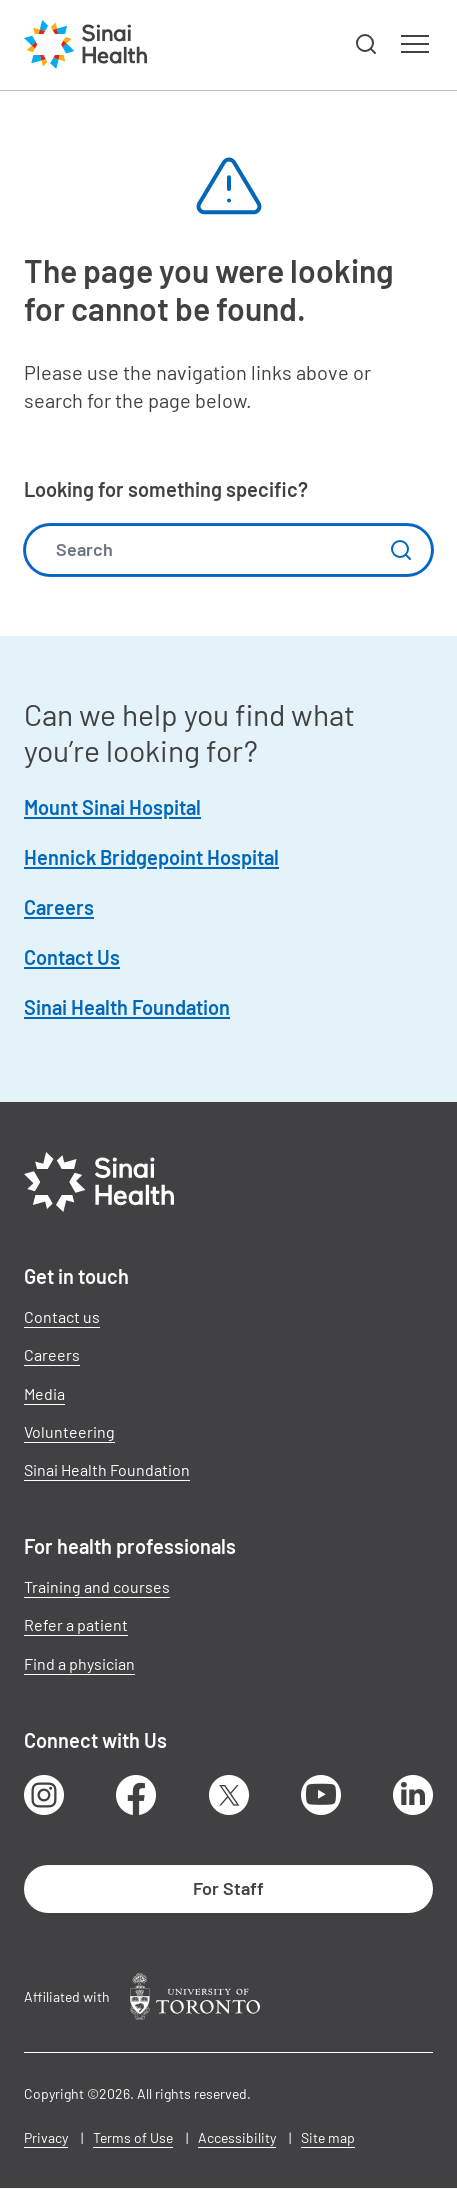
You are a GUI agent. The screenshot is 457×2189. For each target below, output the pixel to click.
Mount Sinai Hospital (112, 807)
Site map (328, 2137)
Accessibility (237, 2137)
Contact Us (72, 957)
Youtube (321, 1795)
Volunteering (69, 1431)
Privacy (46, 2137)
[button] (367, 45)
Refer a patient (76, 1624)
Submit (401, 550)
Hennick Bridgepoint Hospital (151, 857)
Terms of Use (133, 2137)
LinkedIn (413, 1795)
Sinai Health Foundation (127, 1007)
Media (44, 1393)
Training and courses (97, 1586)
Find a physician (79, 1663)
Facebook (136, 1795)
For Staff (228, 1888)
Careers (59, 907)
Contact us (62, 1316)
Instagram (44, 1795)
